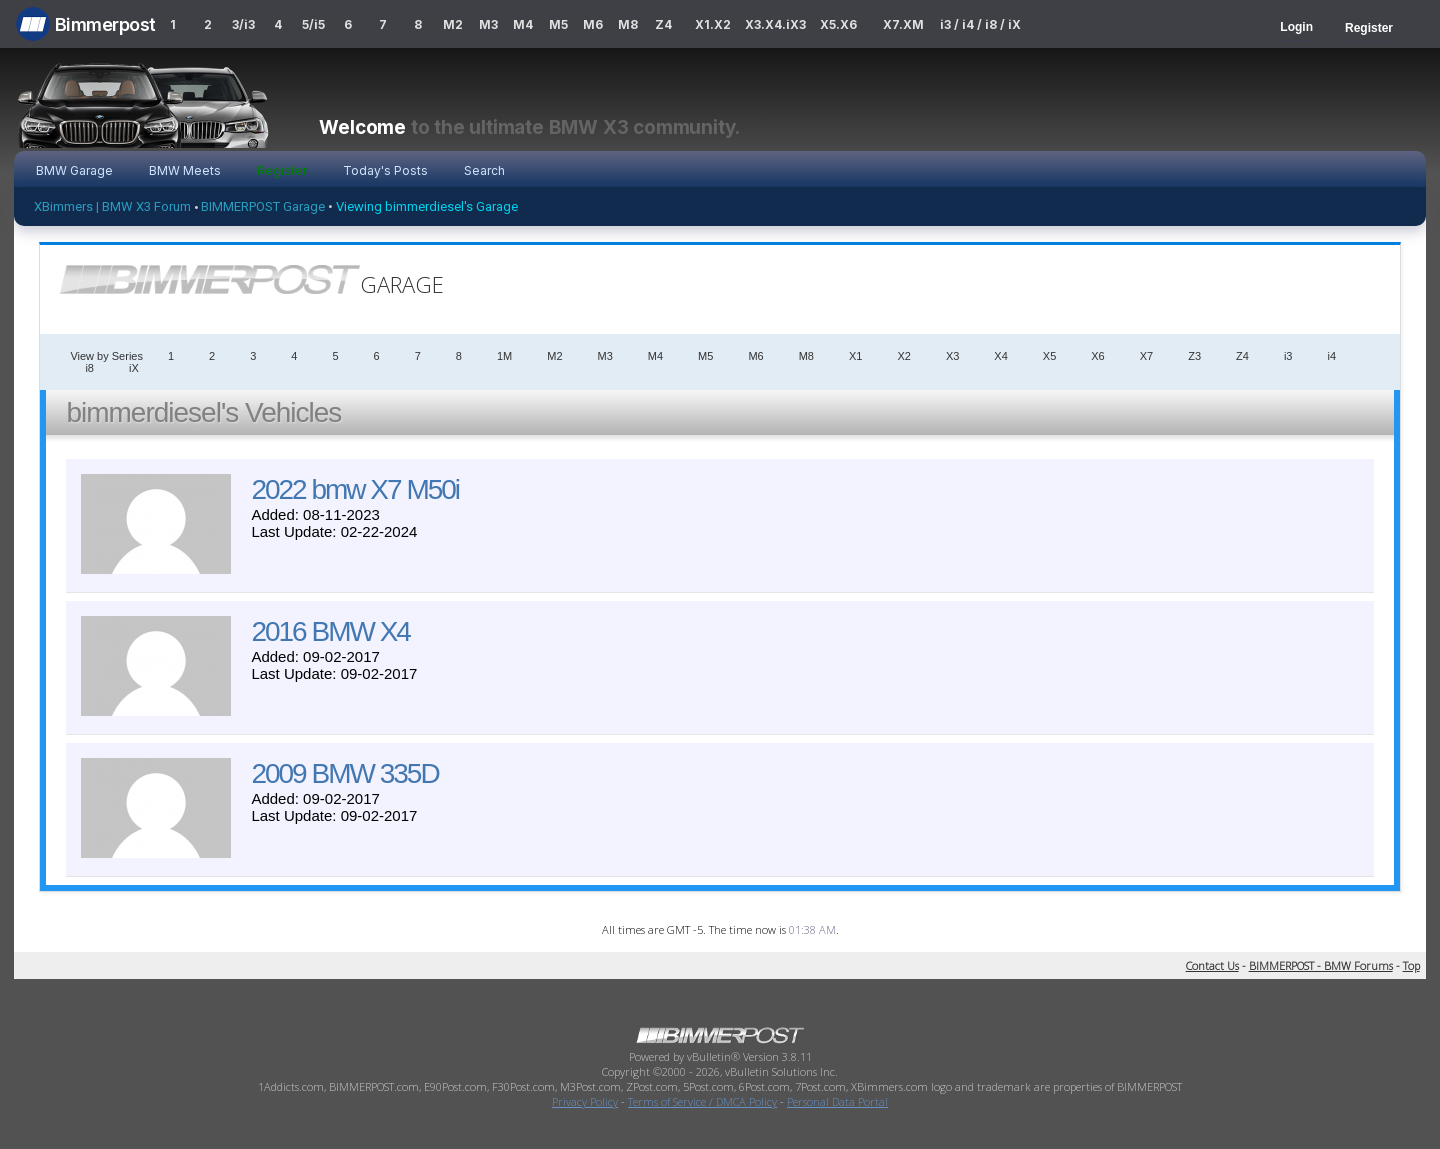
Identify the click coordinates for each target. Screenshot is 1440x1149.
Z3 (1194, 356)
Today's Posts (385, 170)
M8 (628, 24)
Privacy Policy (585, 1101)
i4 (1331, 356)
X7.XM (903, 24)
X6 (1097, 356)
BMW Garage (74, 170)
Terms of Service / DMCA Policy (702, 1101)
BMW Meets (185, 170)
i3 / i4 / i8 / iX (980, 24)
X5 (1049, 356)
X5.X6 (838, 24)
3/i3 (243, 24)
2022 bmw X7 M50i (355, 489)
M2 (453, 24)
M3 (488, 24)
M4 (523, 24)
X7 (1146, 356)
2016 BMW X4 (330, 631)
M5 (558, 24)
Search (484, 170)
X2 (903, 356)
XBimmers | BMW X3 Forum (112, 206)
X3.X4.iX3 (776, 24)
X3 (952, 356)
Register (1369, 28)
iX (134, 368)
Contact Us (1212, 965)
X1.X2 (713, 24)
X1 (855, 356)
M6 (593, 24)
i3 (1288, 356)
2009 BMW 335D (344, 773)
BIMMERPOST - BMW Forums (1321, 965)
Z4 (663, 24)
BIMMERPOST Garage (263, 206)
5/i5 (313, 24)
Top (1411, 965)
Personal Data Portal (837, 1101)
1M (504, 356)
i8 (89, 368)
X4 (1000, 356)
